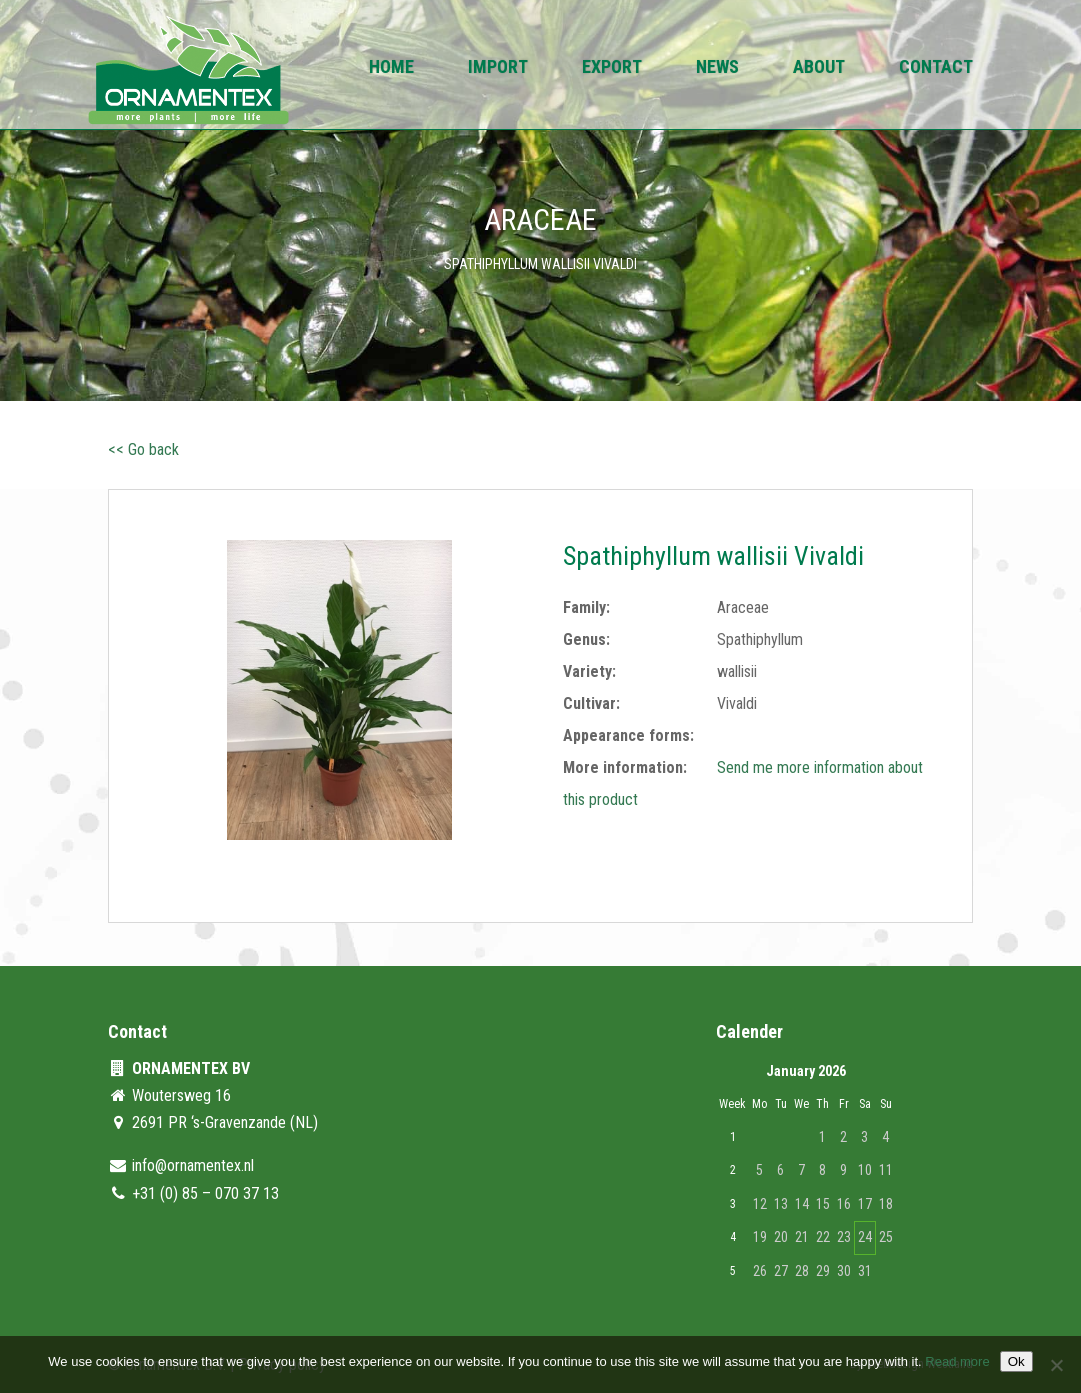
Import (498, 68)
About (819, 68)
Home (391, 68)
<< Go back (143, 449)
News (717, 68)
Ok (1016, 1361)
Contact (936, 68)
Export (612, 68)
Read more (957, 1361)
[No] (1056, 1365)
